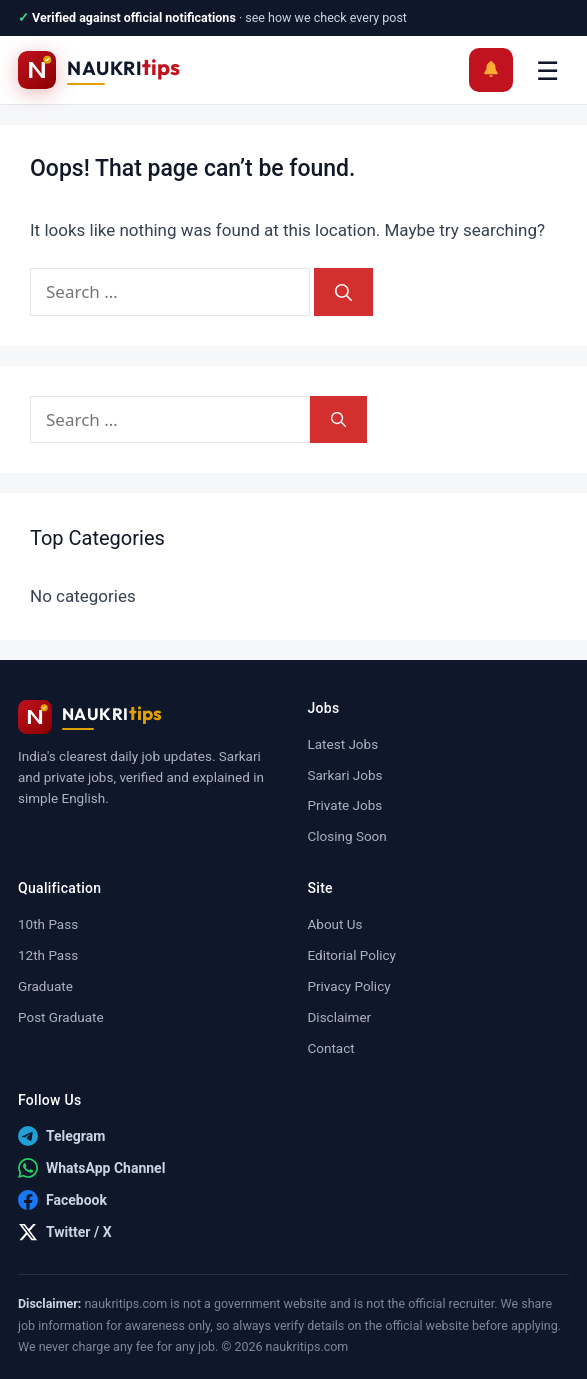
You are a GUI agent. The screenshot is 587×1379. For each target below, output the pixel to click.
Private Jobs (345, 805)
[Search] (343, 292)
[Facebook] (62, 1200)
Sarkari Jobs (345, 775)
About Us (335, 924)
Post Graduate (61, 1017)
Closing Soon (347, 836)
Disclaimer (340, 1017)
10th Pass (48, 924)
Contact (331, 1048)
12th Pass (48, 955)
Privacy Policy (349, 986)
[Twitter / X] (65, 1232)
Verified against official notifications (134, 17)
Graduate (45, 986)
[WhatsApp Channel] (91, 1168)
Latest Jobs (343, 744)
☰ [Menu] (547, 70)
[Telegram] (61, 1136)
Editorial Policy (352, 955)
